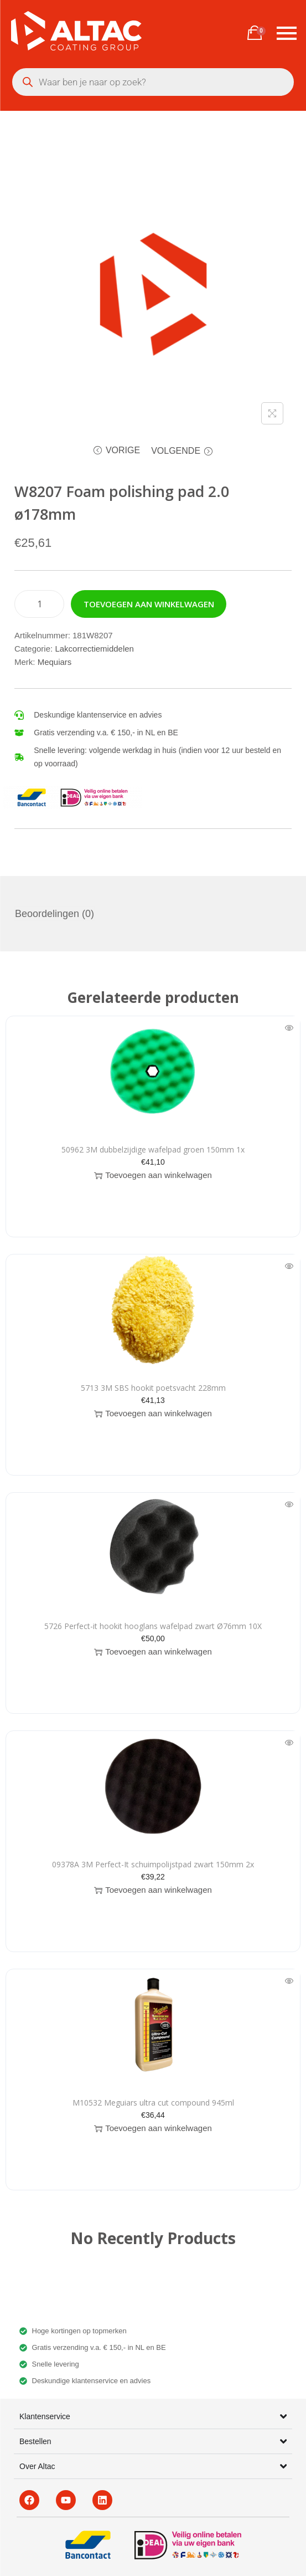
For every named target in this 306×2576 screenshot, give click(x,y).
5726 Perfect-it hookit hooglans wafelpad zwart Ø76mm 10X (153, 1626)
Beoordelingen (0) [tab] (54, 913)
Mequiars (55, 662)
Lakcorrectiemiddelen (94, 648)
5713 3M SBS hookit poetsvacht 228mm (153, 1387)
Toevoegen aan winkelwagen (149, 604)
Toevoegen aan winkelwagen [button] (153, 1175)
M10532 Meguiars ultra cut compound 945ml (153, 2102)
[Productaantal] (39, 604)
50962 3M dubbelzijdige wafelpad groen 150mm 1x (153, 1149)
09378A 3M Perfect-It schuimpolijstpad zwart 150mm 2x (153, 1864)
